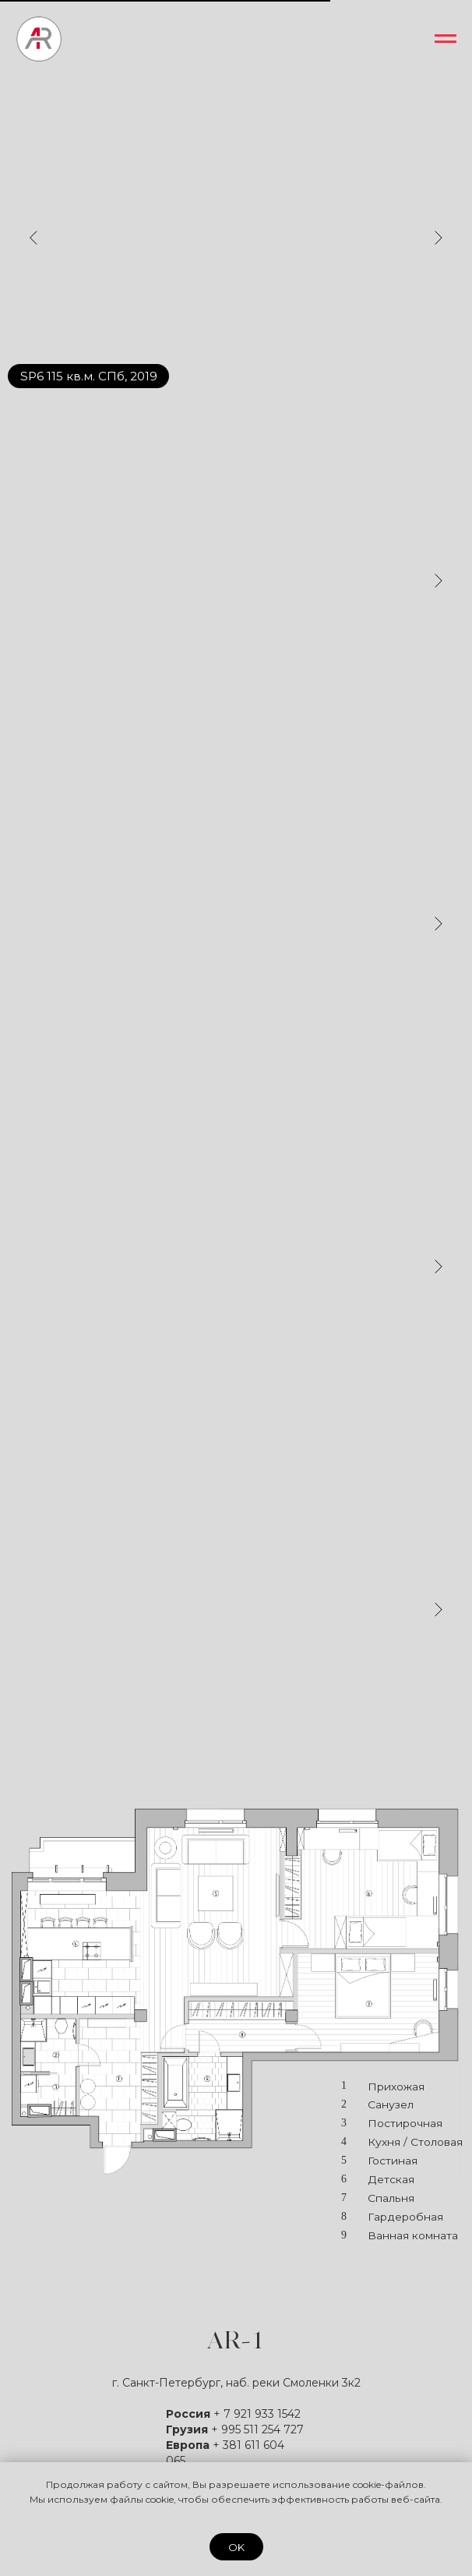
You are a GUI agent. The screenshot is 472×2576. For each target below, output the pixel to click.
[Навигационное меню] (445, 39)
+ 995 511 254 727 (257, 2429)
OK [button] (236, 2547)
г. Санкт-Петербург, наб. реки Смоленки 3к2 (236, 2383)
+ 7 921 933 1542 (257, 2414)
